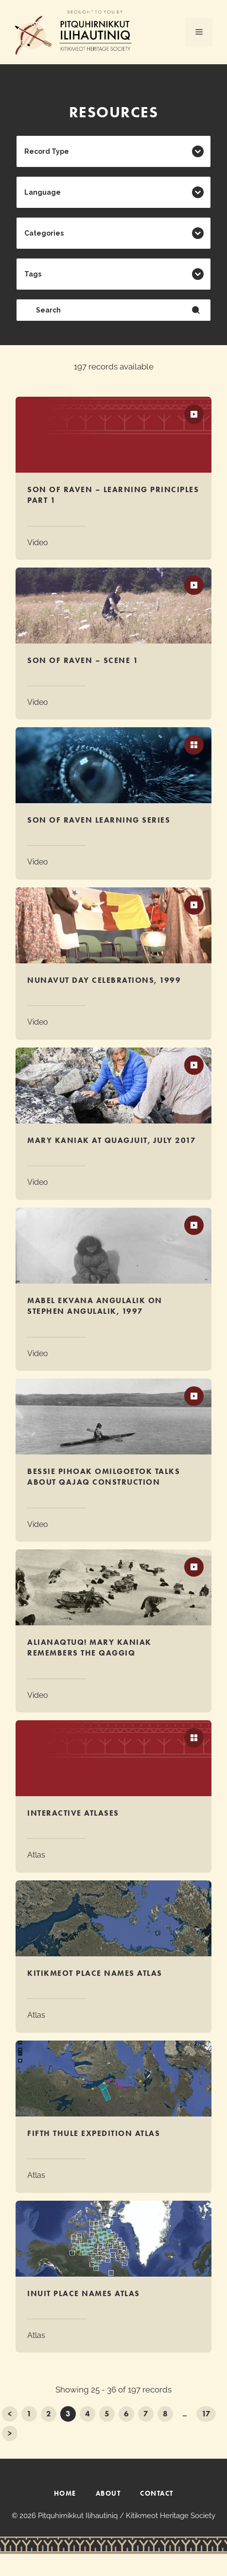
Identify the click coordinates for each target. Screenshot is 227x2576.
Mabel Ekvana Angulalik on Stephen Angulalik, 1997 (94, 1305)
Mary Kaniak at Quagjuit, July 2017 (111, 1140)
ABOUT (108, 2493)
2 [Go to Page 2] (48, 2414)
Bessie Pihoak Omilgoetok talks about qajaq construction (103, 1476)
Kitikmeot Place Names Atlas (94, 1973)
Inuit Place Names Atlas (83, 2293)
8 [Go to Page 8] (165, 2414)
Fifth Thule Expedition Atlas (93, 2133)
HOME (65, 2493)
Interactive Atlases (73, 1813)
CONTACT (157, 2493)
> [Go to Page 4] (10, 2433)
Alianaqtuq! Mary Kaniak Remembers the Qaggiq (89, 1647)
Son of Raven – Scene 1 (83, 660)
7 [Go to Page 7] (145, 2414)
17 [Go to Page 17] (206, 2414)
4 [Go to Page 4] (87, 2414)
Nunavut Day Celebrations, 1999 (104, 980)
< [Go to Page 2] (10, 2414)
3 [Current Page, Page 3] (68, 2414)
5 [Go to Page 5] (107, 2414)
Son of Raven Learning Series (98, 820)
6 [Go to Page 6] (126, 2414)
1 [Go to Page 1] (29, 2414)
